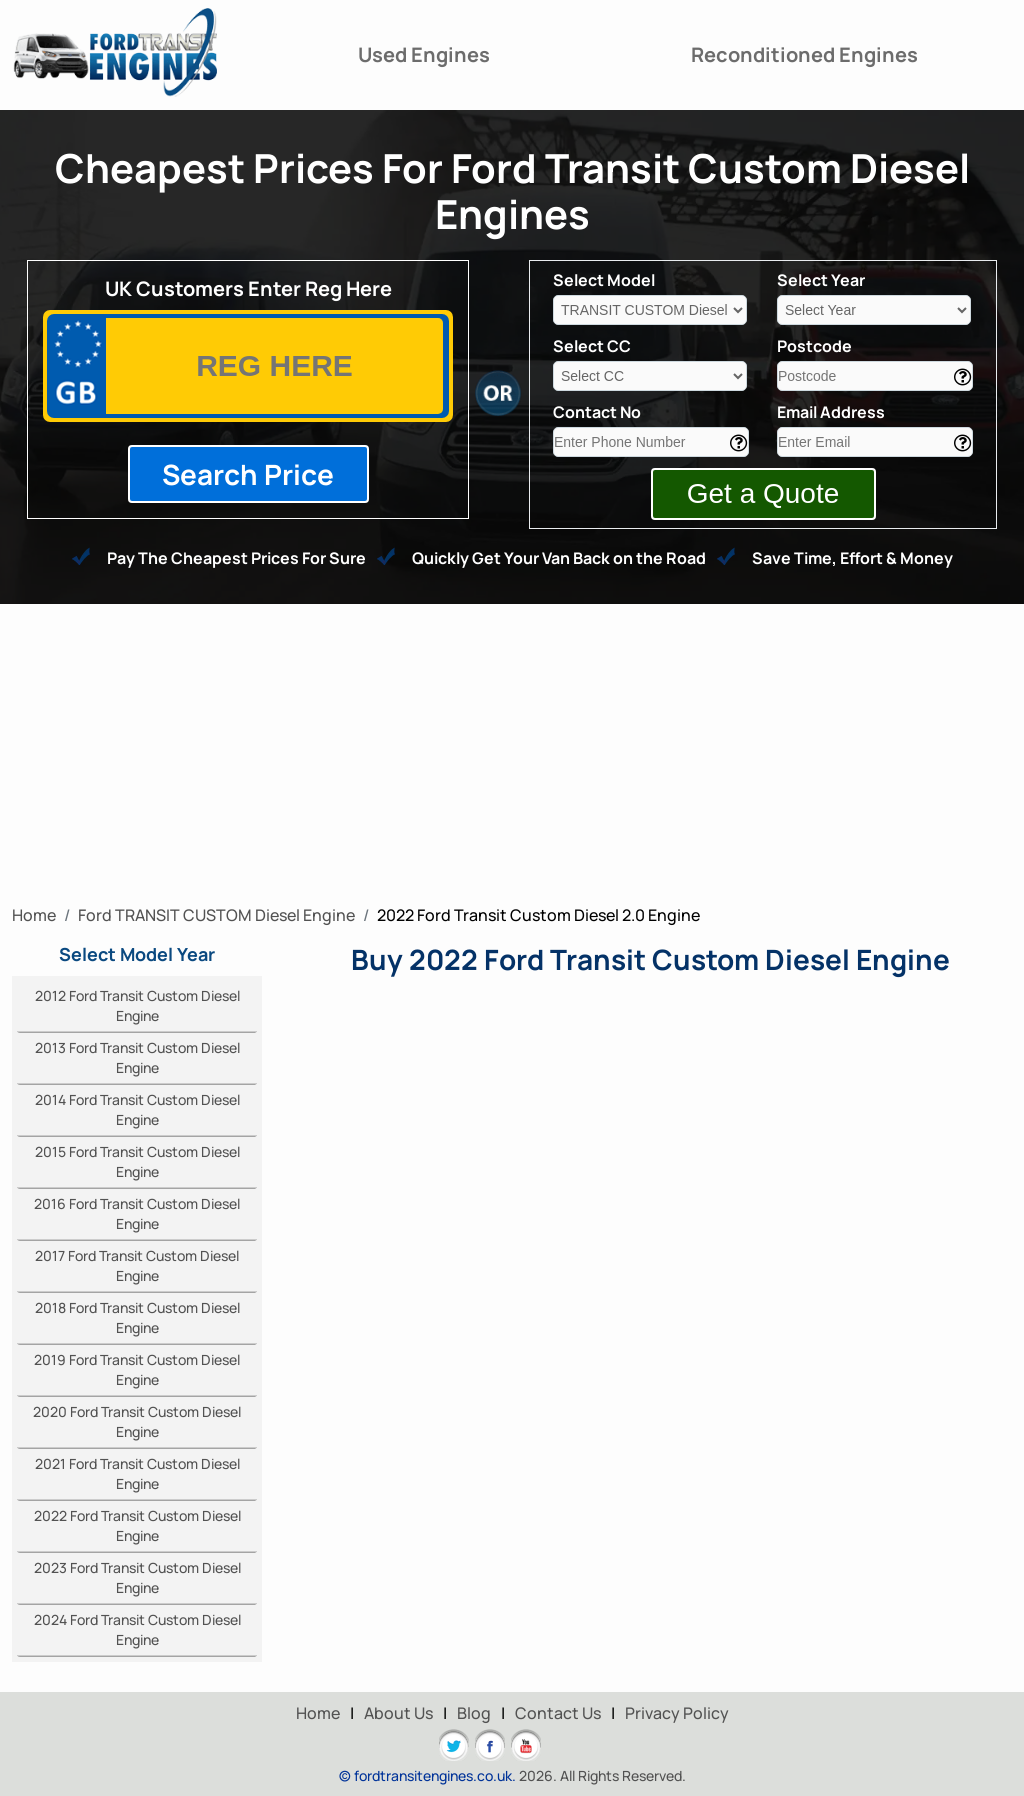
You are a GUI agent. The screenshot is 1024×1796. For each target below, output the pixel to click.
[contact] (651, 442)
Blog (474, 1713)
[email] (875, 442)
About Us (398, 1713)
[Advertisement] (512, 754)
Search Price (248, 474)
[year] (874, 310)
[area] (875, 376)
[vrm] (274, 366)
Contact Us (558, 1713)
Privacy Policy (677, 1713)
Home (318, 1713)
